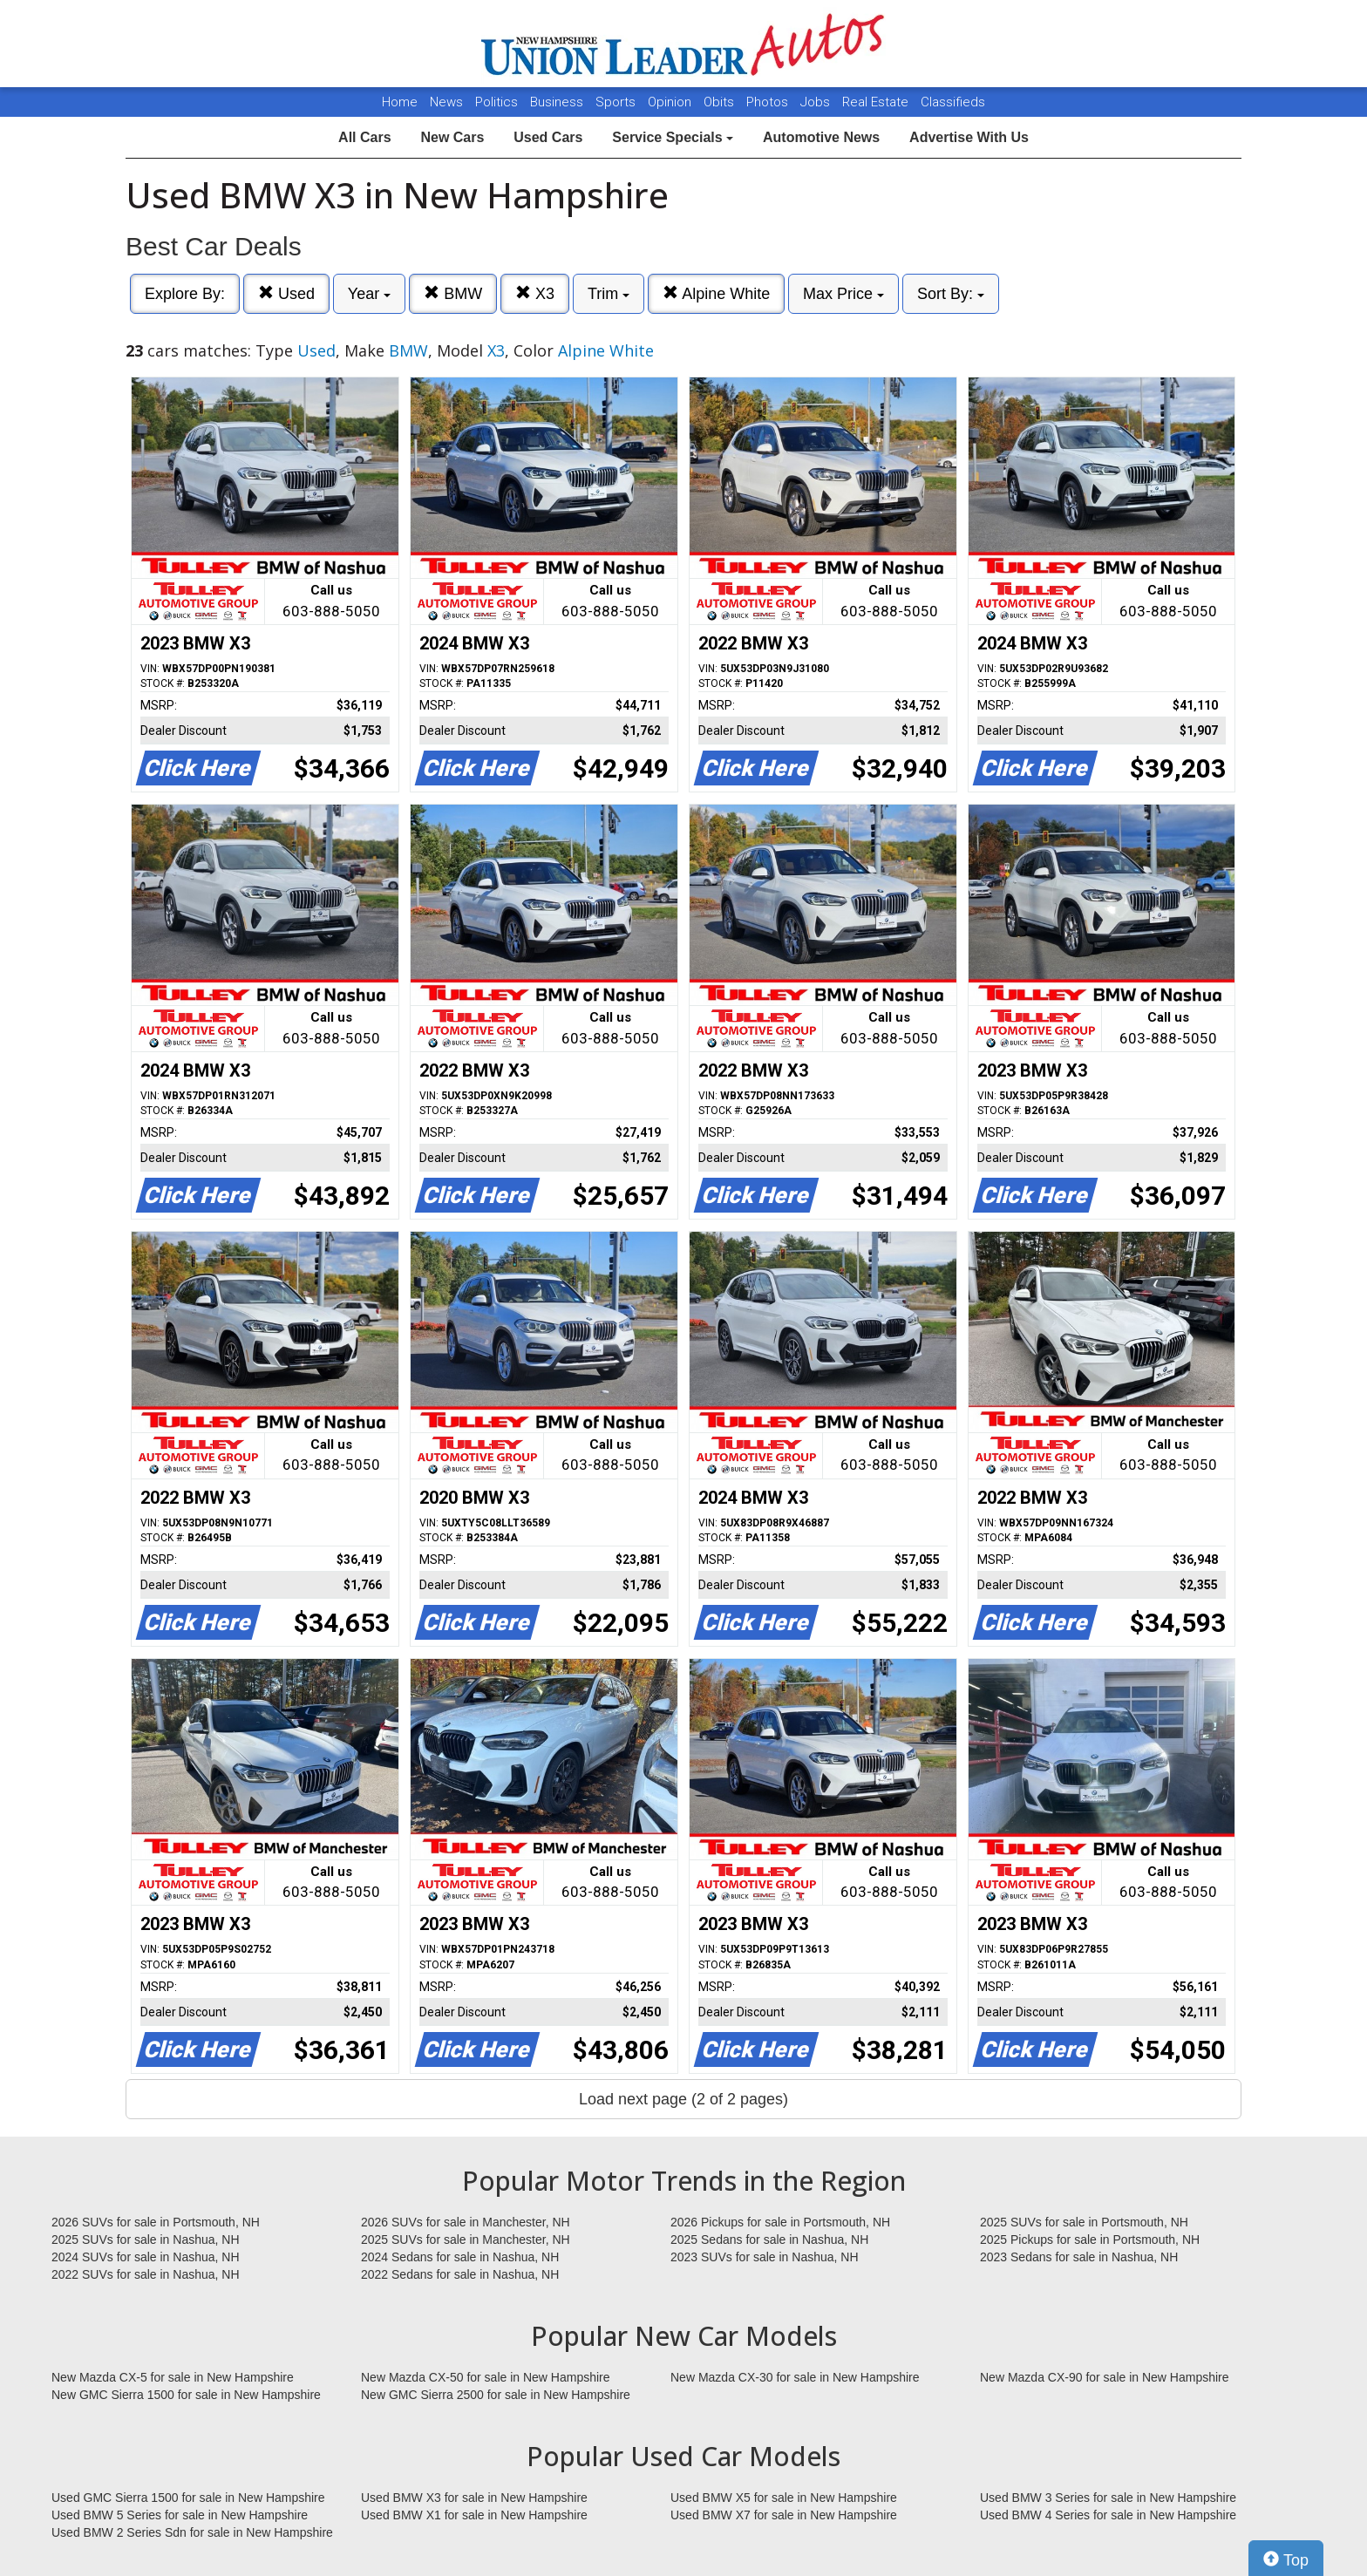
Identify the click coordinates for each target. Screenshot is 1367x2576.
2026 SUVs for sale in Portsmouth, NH (155, 2222)
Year (369, 293)
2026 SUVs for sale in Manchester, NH (465, 2222)
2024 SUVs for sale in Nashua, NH (145, 2257)
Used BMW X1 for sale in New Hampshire (474, 2515)
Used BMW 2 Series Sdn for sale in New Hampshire (192, 2532)
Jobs (816, 102)
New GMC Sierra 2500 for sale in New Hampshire (495, 2395)
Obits (721, 102)
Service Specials (672, 137)
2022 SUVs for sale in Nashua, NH (145, 2274)
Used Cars (547, 137)
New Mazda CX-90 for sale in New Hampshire (1104, 2377)
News (446, 102)
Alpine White (716, 293)
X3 (534, 293)
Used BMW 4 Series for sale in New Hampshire (1108, 2515)
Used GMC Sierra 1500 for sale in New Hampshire (188, 2498)
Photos (769, 102)
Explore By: (185, 293)
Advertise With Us (969, 137)
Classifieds (953, 102)
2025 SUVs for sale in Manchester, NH (465, 2239)
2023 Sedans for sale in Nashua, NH (1079, 2257)
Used (286, 293)
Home (400, 102)
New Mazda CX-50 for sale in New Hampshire (485, 2377)
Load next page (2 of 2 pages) (683, 2099)
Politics (496, 102)
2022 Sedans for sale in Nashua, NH (460, 2274)
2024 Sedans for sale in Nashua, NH (460, 2257)
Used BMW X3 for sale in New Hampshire (474, 2498)
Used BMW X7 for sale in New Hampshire (783, 2515)
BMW (453, 293)
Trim (608, 293)
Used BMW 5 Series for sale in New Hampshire (179, 2515)
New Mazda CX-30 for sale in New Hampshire (795, 2377)
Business (558, 102)
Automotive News (821, 137)
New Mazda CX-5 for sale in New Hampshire (172, 2377)
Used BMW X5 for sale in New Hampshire (783, 2498)
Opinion (671, 102)
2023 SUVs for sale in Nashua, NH (764, 2257)
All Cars (364, 137)
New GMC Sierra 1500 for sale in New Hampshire (186, 2395)
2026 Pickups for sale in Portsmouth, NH (780, 2222)
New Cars (452, 137)
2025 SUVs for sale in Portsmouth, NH (1084, 2222)
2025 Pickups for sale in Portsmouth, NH (1090, 2239)
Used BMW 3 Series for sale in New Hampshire (1108, 2498)
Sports (617, 102)
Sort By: (950, 293)
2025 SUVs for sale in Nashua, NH (145, 2239)
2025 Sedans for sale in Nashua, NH (769, 2239)
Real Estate (877, 102)
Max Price (843, 293)
